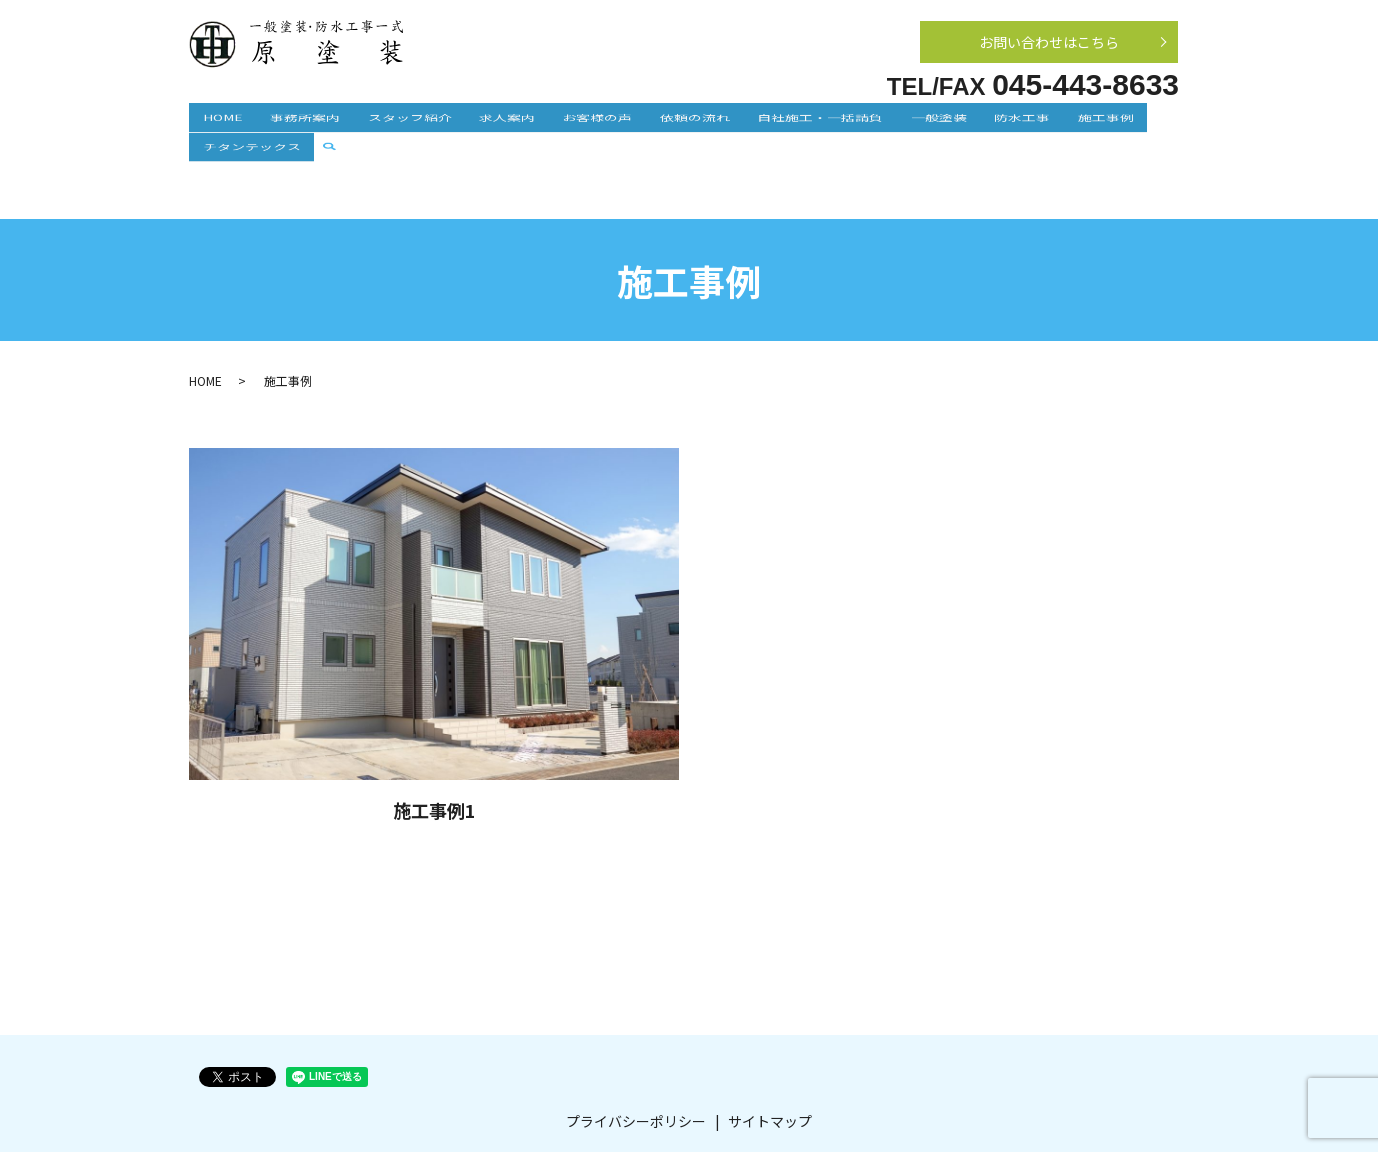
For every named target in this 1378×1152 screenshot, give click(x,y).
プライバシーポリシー (636, 1059)
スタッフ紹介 (393, 124)
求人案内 (477, 124)
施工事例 (995, 124)
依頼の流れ (638, 124)
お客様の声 (554, 124)
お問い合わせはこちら (1049, 42)
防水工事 (925, 124)
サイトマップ (770, 1059)
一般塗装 (855, 124)
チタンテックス (1086, 124)
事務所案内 (302, 124)
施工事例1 (434, 747)
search (1157, 126)
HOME (233, 124)
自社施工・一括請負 (750, 124)
